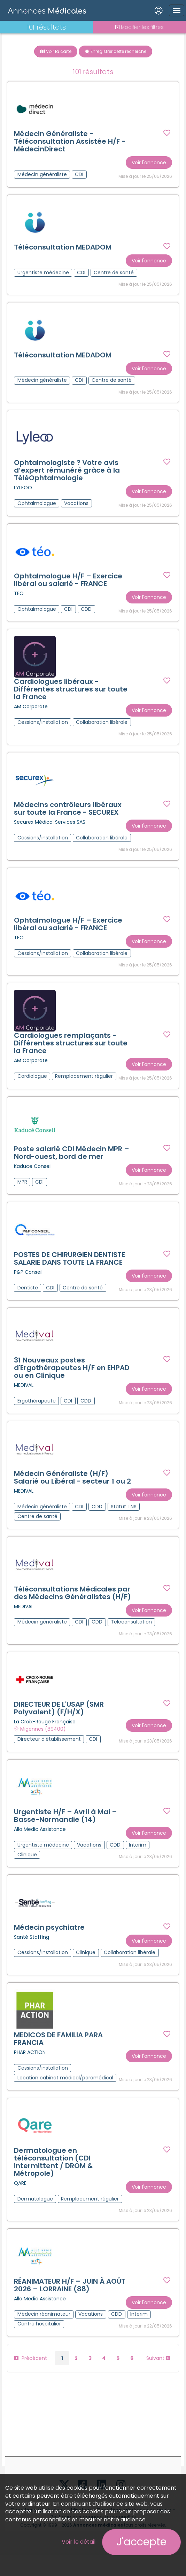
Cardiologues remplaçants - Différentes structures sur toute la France (71, 1047)
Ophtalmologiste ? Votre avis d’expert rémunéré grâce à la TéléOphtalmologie (67, 472)
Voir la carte (55, 51)
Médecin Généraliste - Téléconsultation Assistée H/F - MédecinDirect (70, 141)
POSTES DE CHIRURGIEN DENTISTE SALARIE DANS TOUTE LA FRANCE (69, 1273)
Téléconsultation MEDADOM (63, 248)
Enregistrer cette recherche (115, 51)
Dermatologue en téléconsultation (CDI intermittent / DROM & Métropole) (53, 2181)
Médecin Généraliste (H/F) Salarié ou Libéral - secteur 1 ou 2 (72, 1493)
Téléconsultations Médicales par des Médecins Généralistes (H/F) (72, 1609)
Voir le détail (78, 2542)
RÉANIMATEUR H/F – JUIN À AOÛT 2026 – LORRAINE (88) (70, 2305)
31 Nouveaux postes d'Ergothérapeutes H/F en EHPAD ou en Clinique (72, 1383)
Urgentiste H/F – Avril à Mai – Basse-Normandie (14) (65, 1833)
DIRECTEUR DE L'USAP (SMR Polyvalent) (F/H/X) (59, 1726)
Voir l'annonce (148, 162)
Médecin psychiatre (49, 1946)
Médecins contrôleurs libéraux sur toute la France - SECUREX (68, 812)
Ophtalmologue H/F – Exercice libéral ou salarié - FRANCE (68, 582)
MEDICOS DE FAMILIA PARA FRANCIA (58, 2058)
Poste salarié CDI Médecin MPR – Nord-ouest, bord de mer (72, 1167)
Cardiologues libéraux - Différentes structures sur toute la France (71, 692)
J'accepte (141, 2542)
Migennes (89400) (43, 1746)
